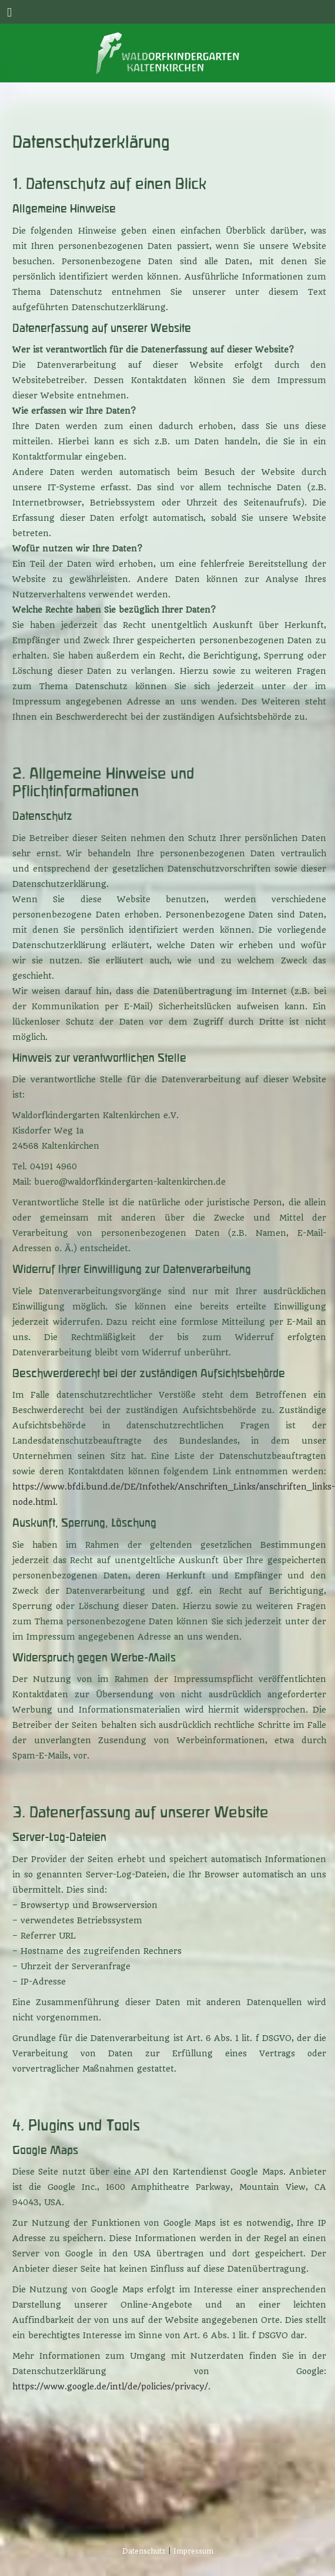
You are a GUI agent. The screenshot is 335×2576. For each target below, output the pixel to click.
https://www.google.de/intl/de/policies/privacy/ (110, 2386)
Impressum (193, 2551)
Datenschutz (144, 2551)
